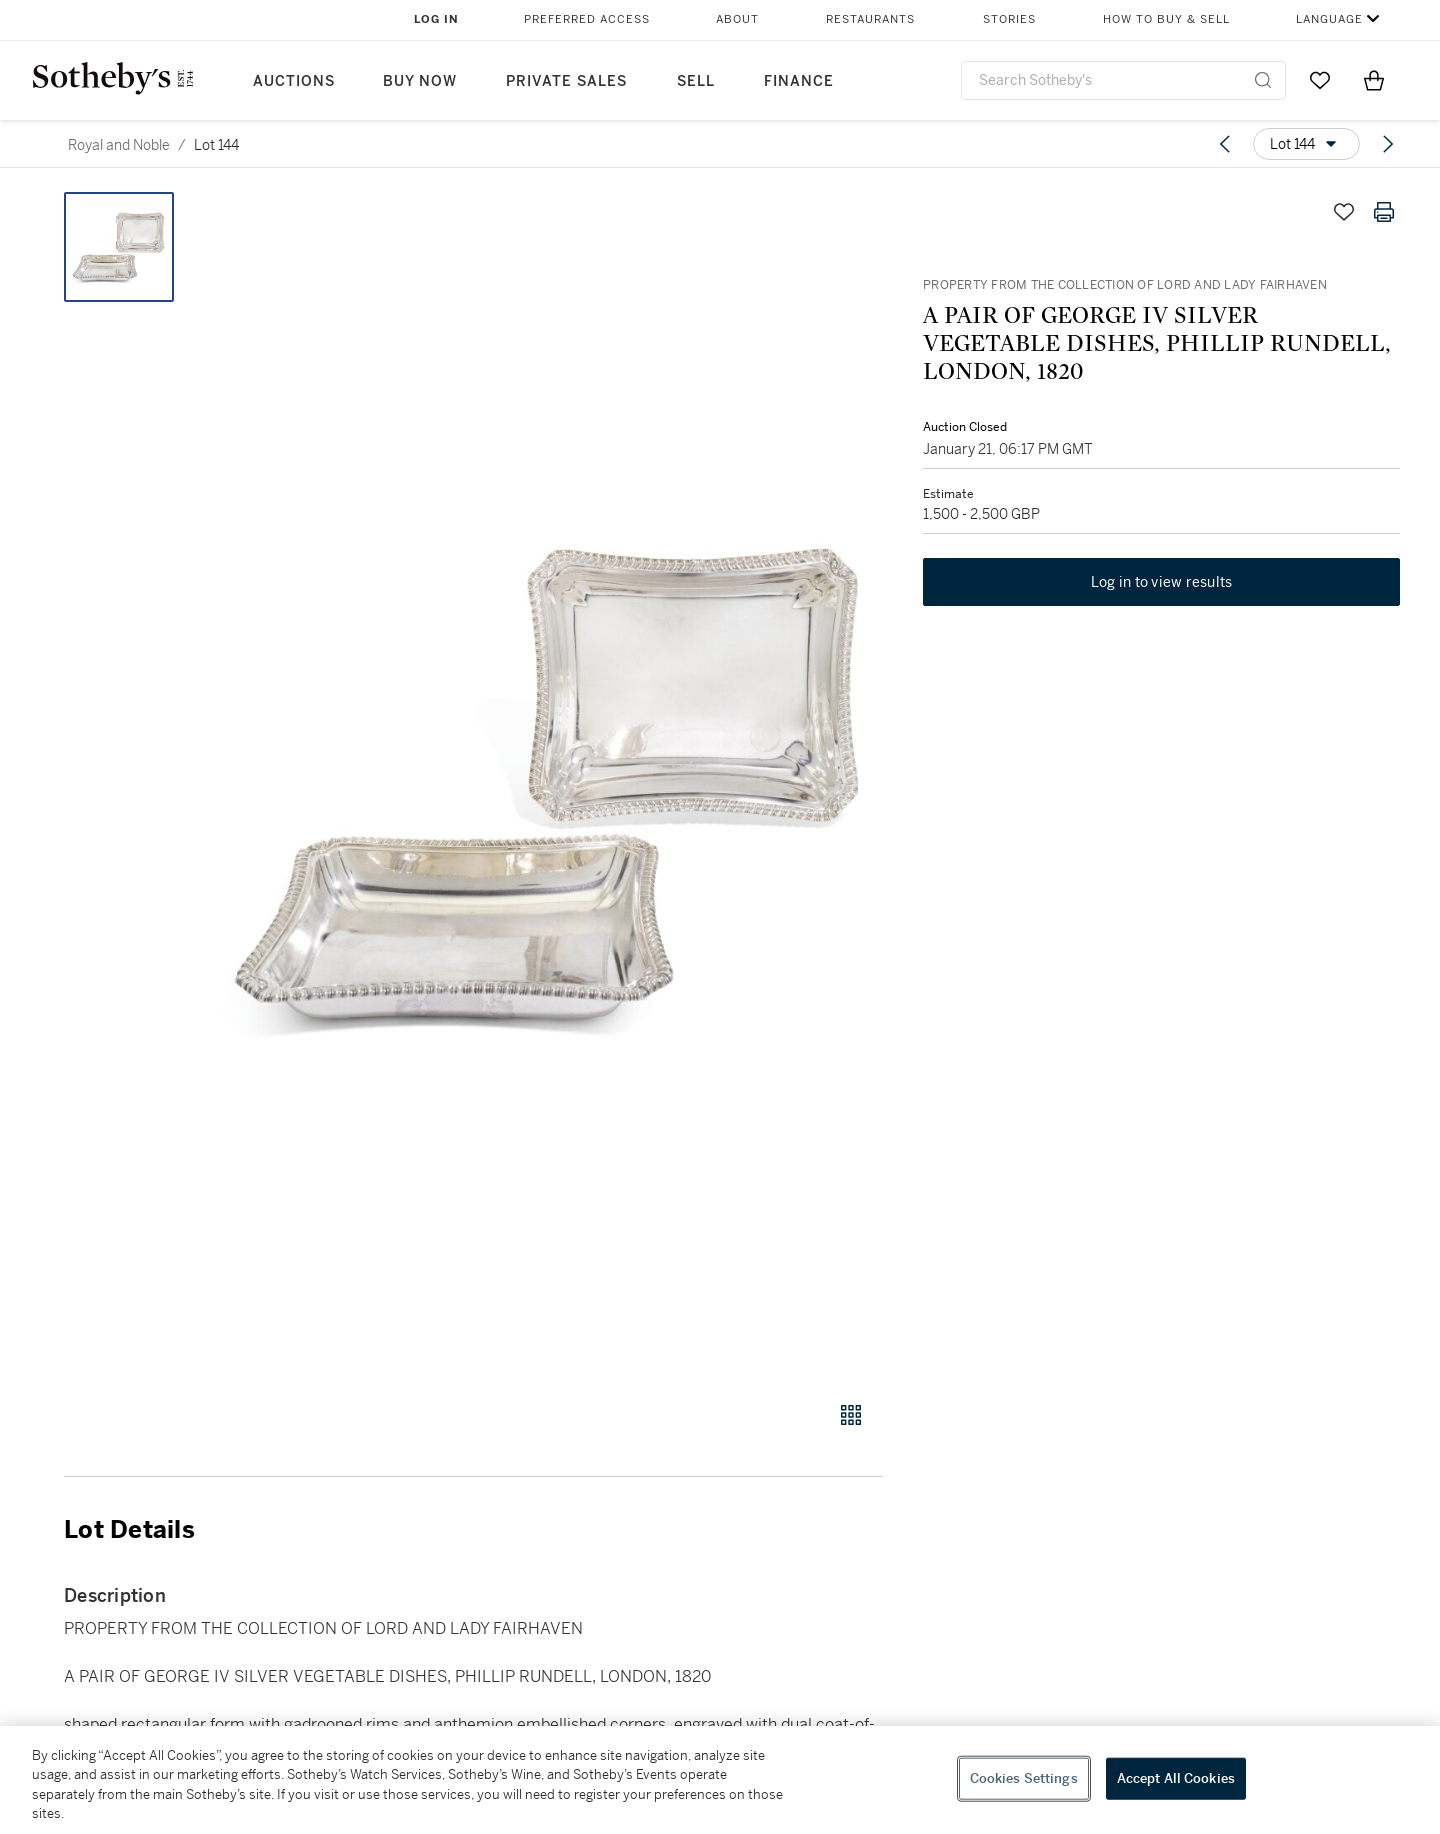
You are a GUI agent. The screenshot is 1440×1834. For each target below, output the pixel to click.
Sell (696, 81)
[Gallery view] (851, 1415)
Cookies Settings (1024, 1778)
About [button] (737, 19)
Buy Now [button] (420, 81)
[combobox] (1123, 80)
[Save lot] (1344, 212)
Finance (799, 81)
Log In (436, 19)
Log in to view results (1162, 582)
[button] (550, 785)
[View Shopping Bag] (1374, 80)
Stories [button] (1009, 19)
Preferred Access (587, 19)
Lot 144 (216, 145)
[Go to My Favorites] (1320, 80)
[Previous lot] (1225, 144)
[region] (720, 1780)
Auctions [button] (294, 81)
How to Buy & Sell (1166, 19)
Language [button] (1329, 19)
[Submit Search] (1263, 80)
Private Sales (566, 81)
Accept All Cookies (1176, 1778)
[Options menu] (1306, 144)
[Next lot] (1388, 144)
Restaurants (870, 19)
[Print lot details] (1384, 212)
